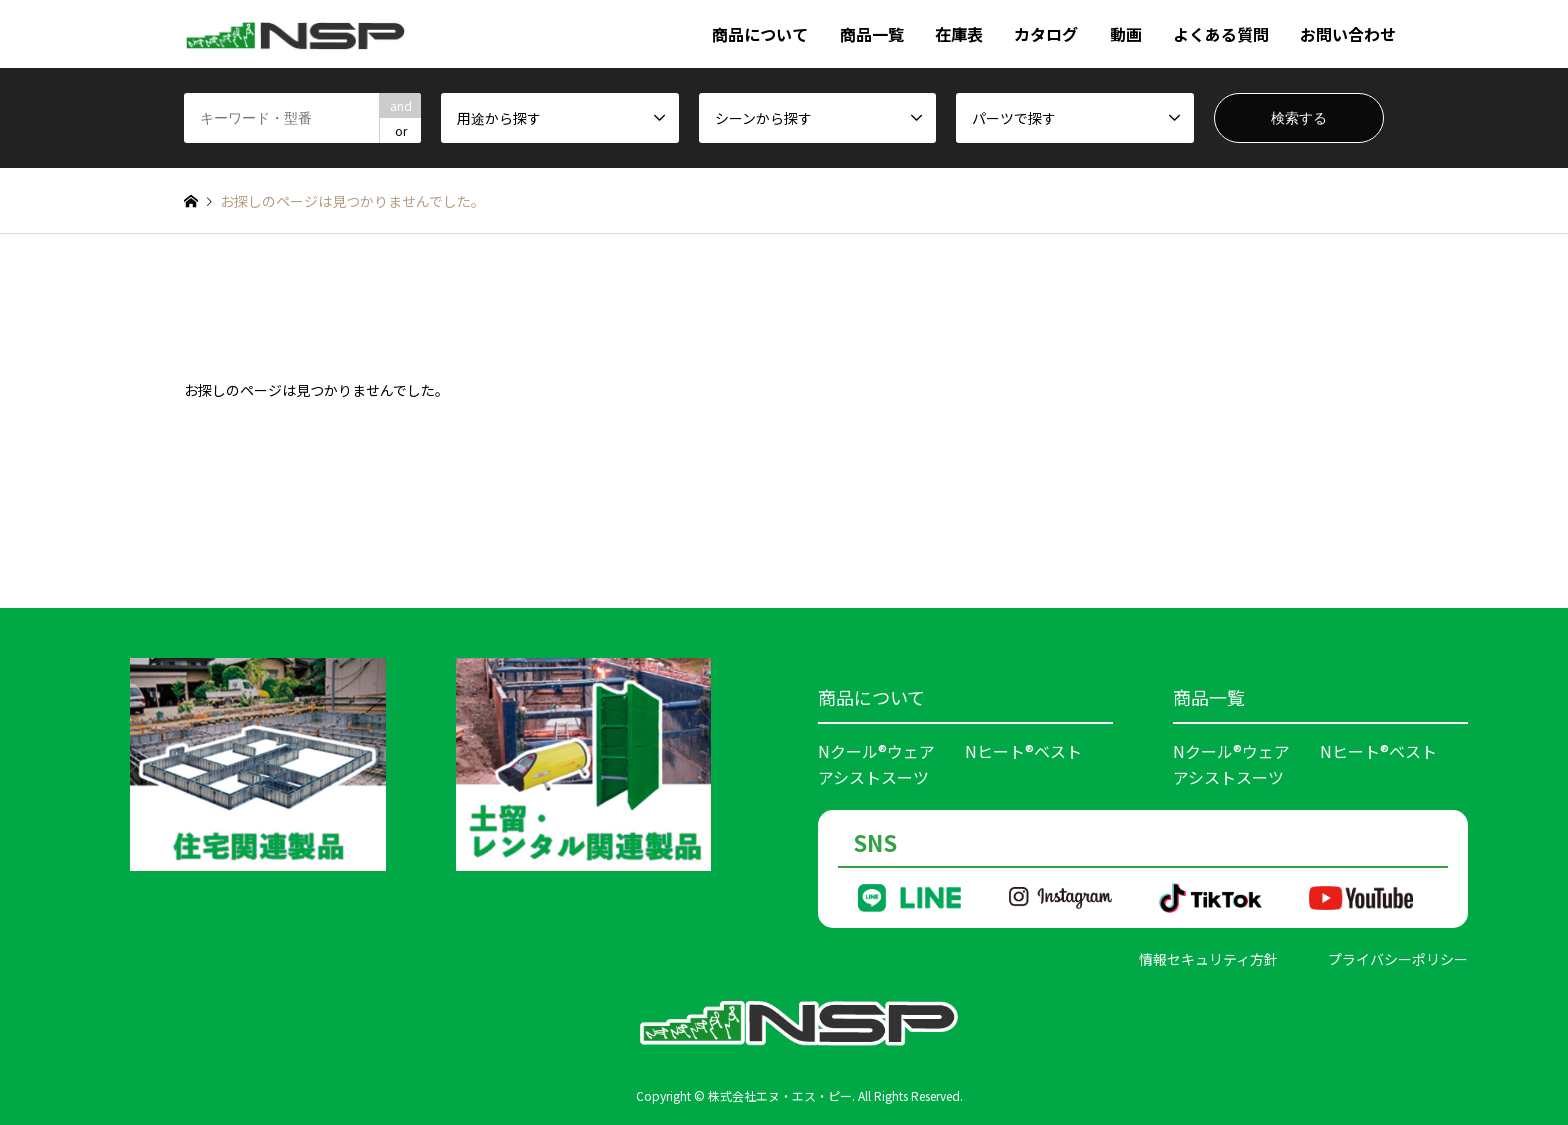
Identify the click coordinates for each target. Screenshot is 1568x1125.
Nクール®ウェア (876, 751)
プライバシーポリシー (1398, 959)
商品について (760, 34)
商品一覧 (872, 34)
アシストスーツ (873, 777)
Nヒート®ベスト (1023, 751)
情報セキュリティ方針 (1208, 959)
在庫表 (959, 34)
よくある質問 (1221, 34)
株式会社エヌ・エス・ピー (780, 1095)
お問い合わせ (1348, 34)
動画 (1126, 34)
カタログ (1046, 34)
